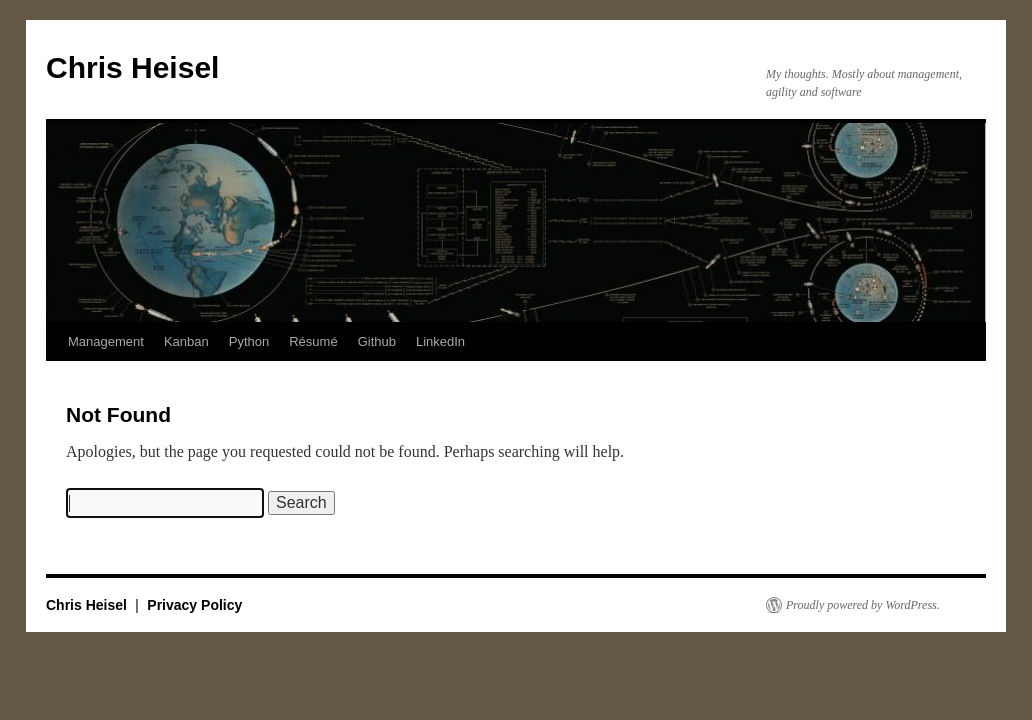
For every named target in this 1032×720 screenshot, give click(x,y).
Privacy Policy (194, 605)
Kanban (186, 341)
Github (377, 341)
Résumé (313, 341)
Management (106, 341)
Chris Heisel (132, 67)
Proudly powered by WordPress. (863, 605)
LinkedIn (440, 341)
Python (249, 341)
